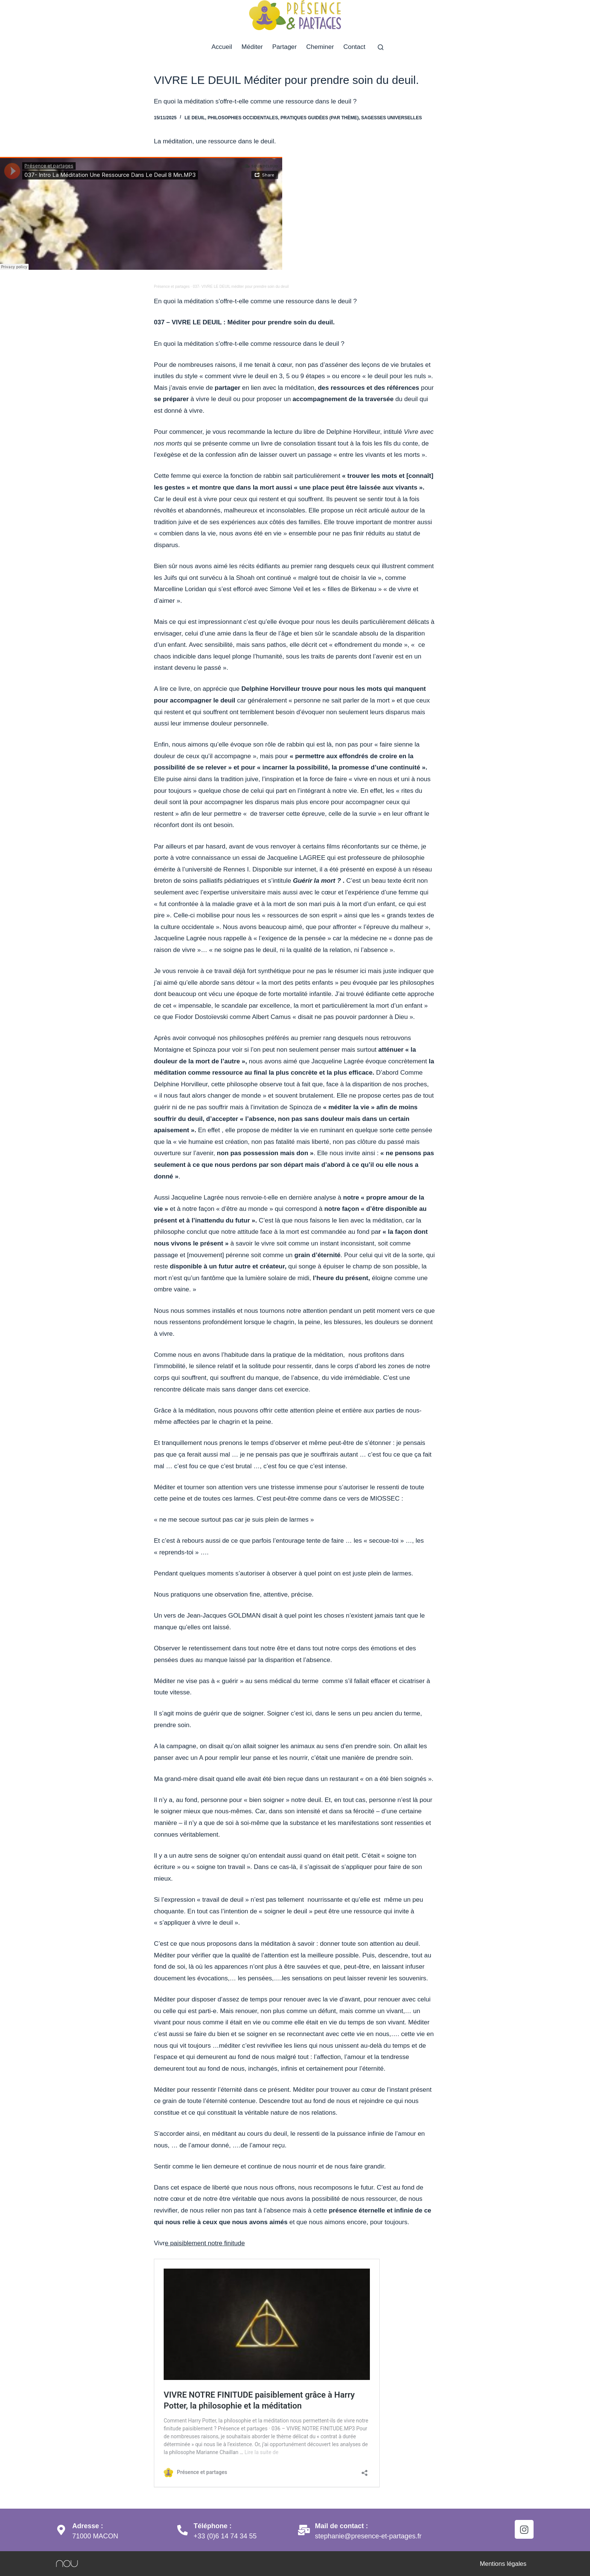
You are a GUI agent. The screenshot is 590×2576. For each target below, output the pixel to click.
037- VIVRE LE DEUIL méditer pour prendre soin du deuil (241, 286)
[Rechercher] (380, 47)
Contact (354, 46)
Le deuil (194, 117)
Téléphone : (214, 2526)
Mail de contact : (342, 2526)
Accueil (221, 46)
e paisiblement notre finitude (205, 2243)
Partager (284, 46)
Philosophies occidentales (243, 117)
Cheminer (320, 46)
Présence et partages (172, 286)
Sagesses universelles (391, 117)
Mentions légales (502, 2563)
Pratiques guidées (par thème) (320, 117)
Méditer (252, 46)
